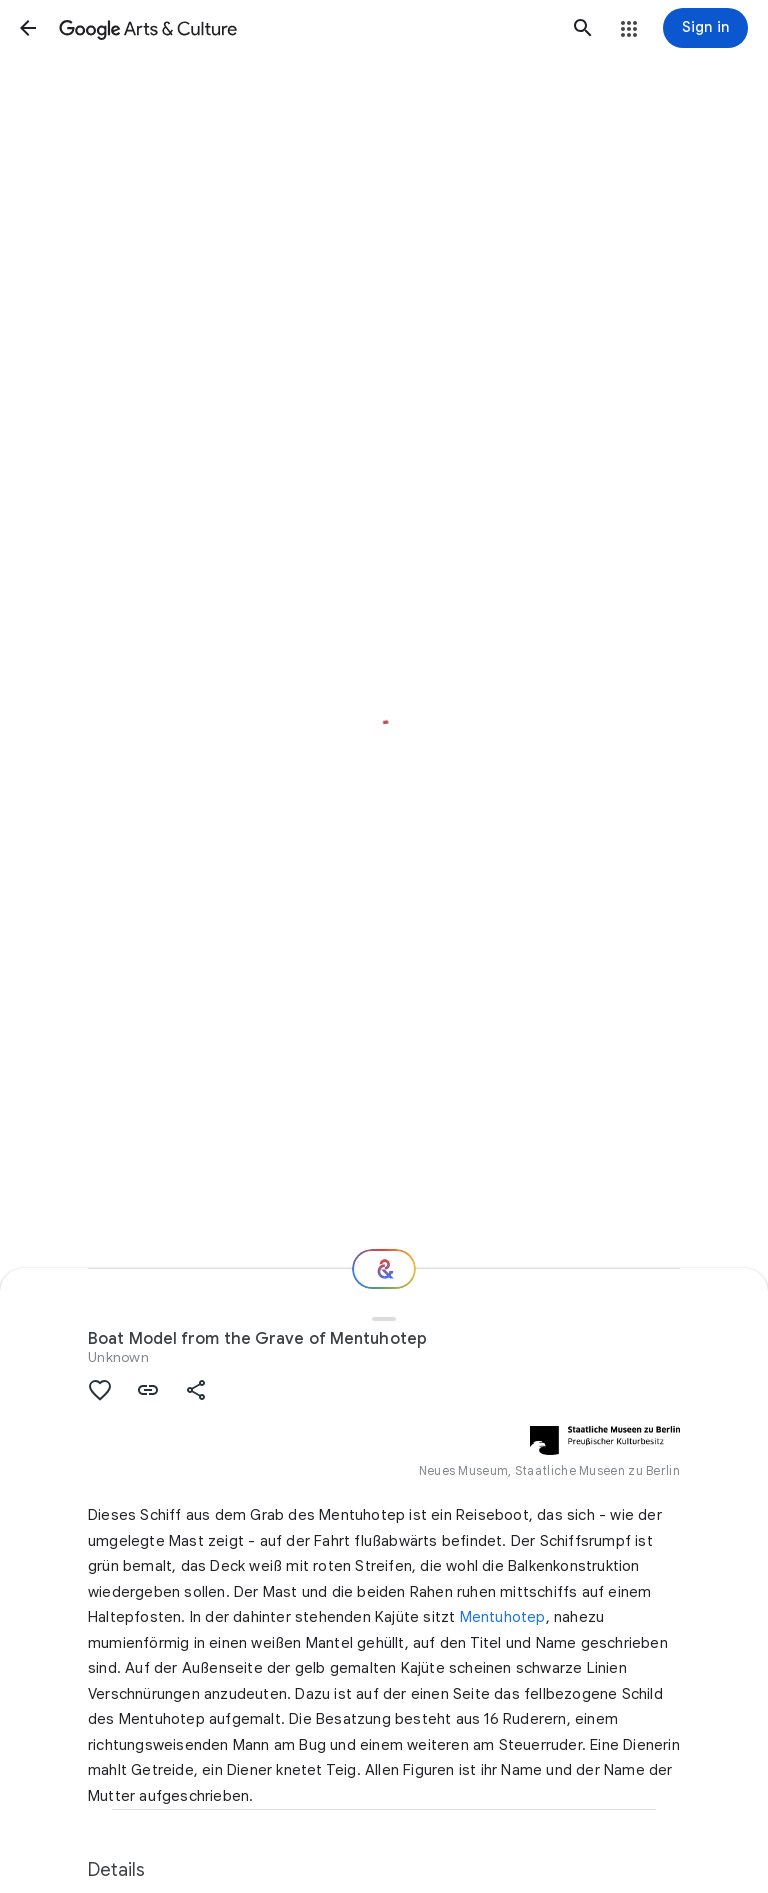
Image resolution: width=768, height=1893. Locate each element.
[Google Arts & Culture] (305, 28)
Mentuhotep (503, 1617)
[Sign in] (705, 28)
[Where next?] (384, 1269)
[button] (28, 28)
